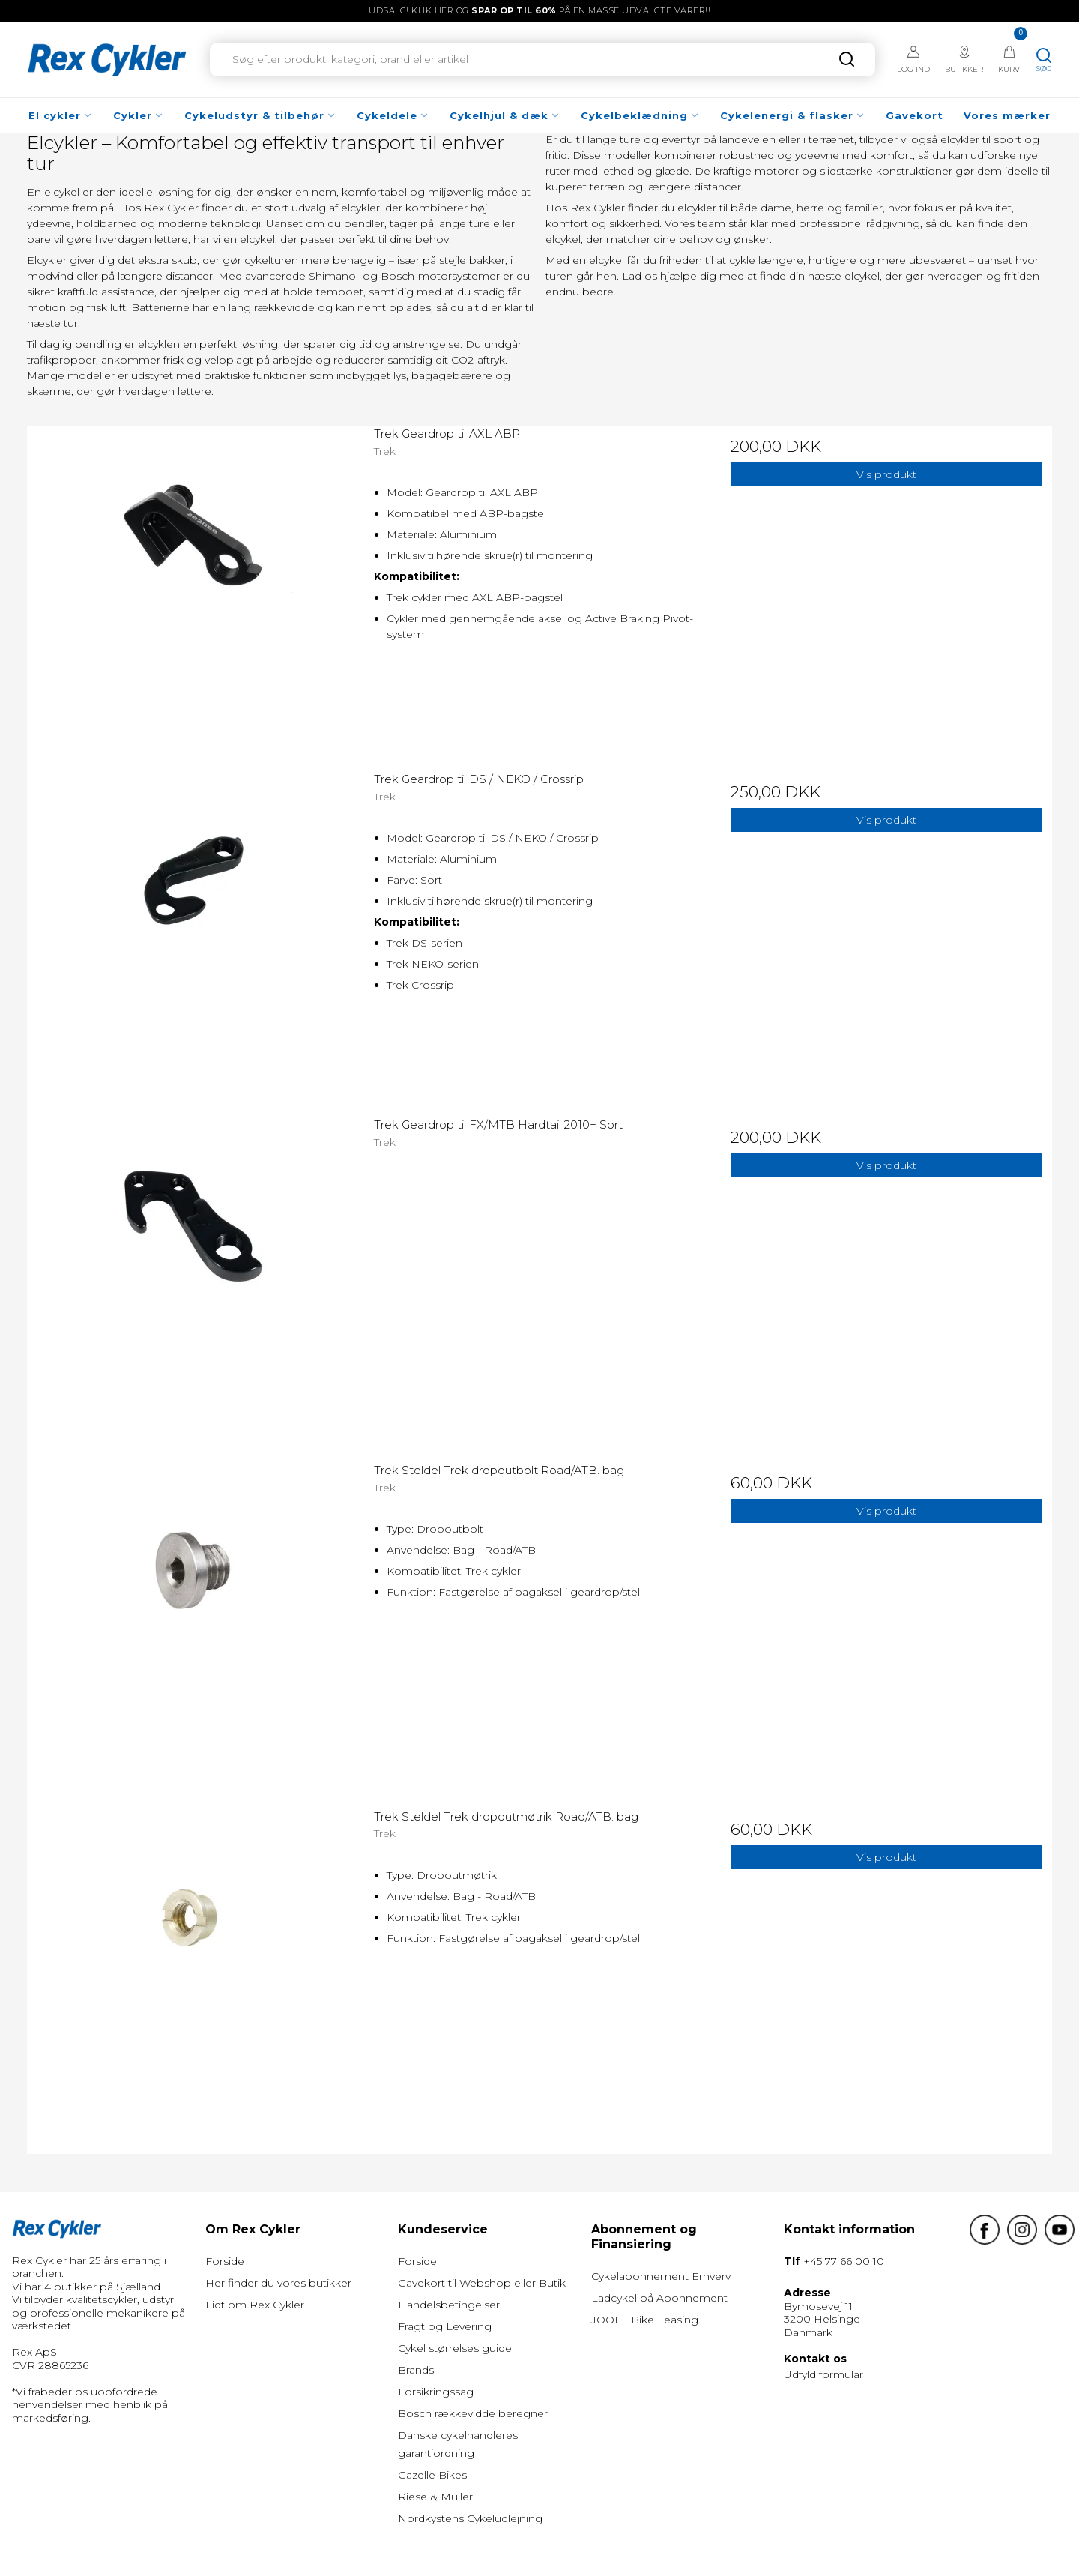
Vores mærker (1007, 115)
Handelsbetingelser (449, 2304)
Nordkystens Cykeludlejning (470, 2518)
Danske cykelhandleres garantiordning (458, 2444)
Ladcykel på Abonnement (659, 2298)
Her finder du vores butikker (278, 2283)
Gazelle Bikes (432, 2475)
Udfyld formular (823, 2374)
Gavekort (914, 115)
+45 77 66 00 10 (843, 2261)
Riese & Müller (435, 2496)
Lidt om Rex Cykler (254, 2304)
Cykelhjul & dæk (505, 115)
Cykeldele (393, 115)
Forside (224, 2261)
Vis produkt (886, 474)
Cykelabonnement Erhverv (661, 2276)
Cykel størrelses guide (455, 2348)
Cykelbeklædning (640, 115)
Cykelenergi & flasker (792, 115)
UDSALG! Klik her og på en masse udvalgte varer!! (539, 10)
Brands (416, 2370)
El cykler (60, 115)
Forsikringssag (436, 2391)
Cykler (138, 115)
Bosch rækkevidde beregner (473, 2413)
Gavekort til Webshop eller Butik (482, 2283)
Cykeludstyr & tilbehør (260, 115)
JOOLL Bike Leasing (644, 2319)
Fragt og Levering (445, 2326)
